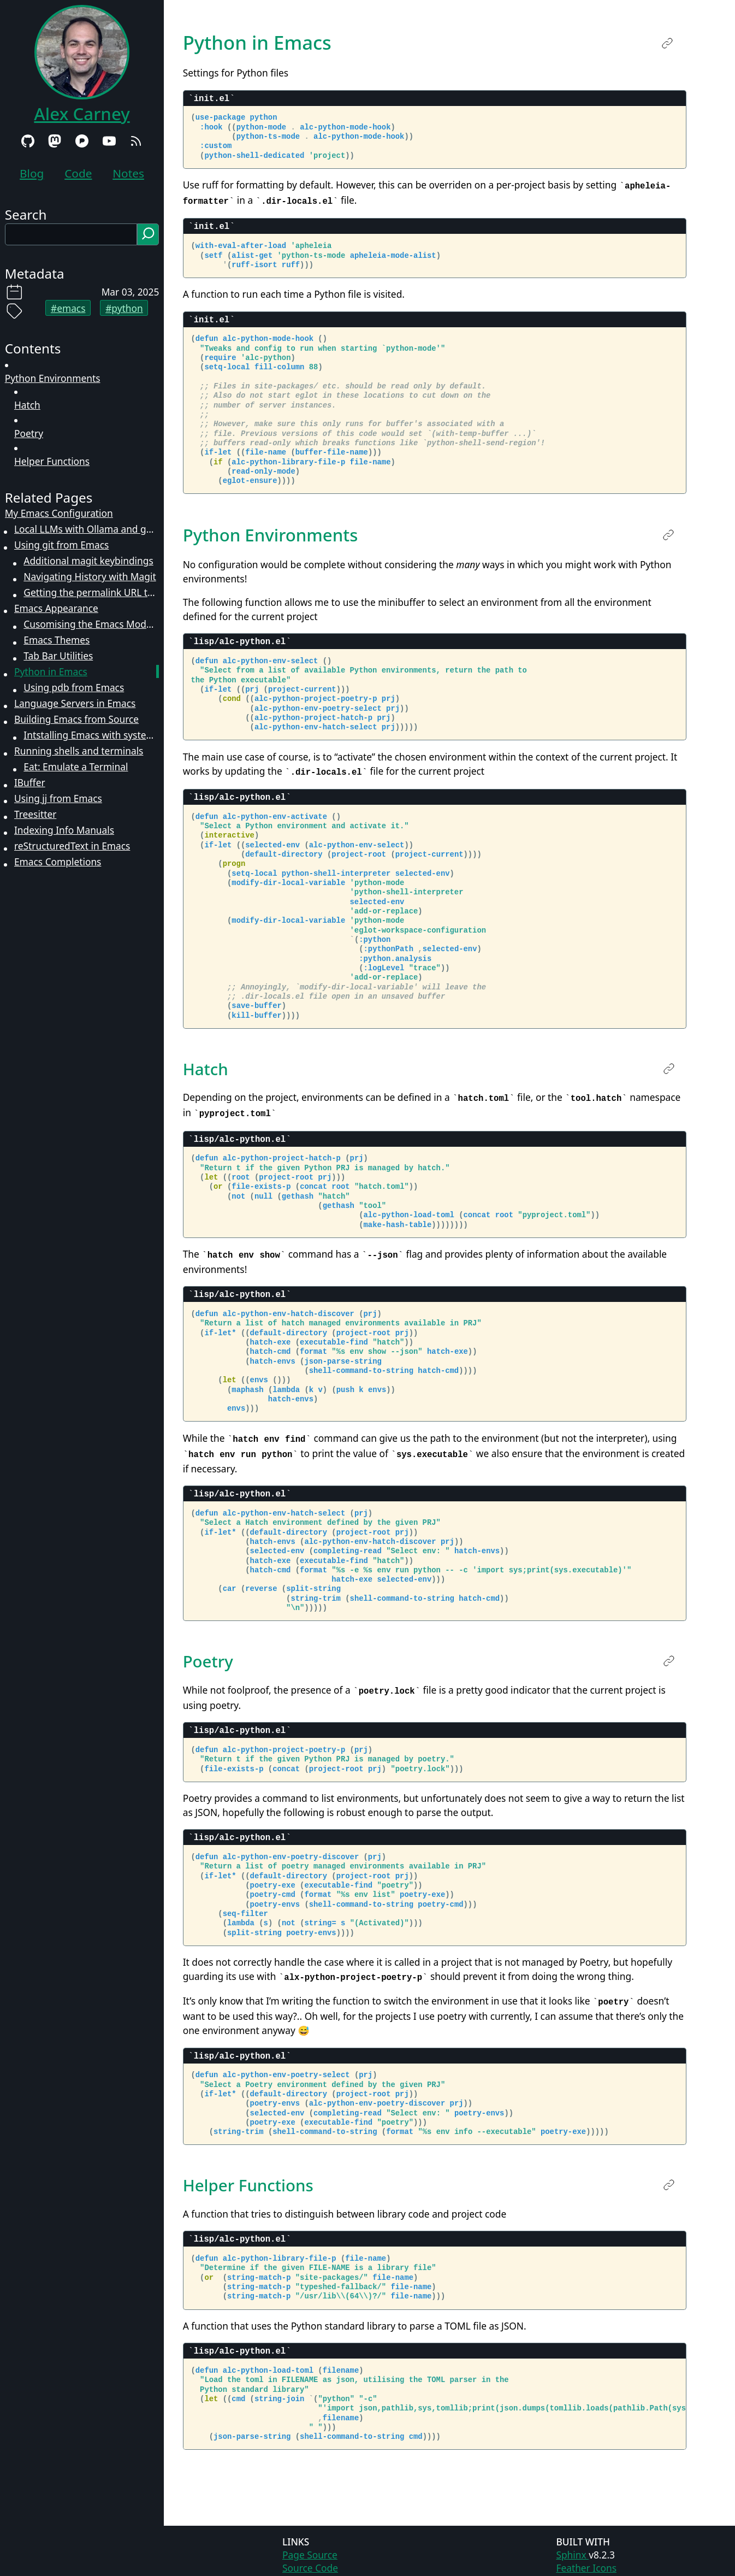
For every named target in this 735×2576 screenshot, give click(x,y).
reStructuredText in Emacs (72, 845)
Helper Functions (52, 461)
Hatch (27, 404)
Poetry (28, 433)
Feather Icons (586, 2560)
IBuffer (29, 782)
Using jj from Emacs (58, 798)
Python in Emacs (50, 671)
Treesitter (35, 814)
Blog (32, 173)
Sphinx (572, 2547)
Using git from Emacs (61, 544)
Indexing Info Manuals (64, 829)
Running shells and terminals (78, 750)
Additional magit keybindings (88, 560)
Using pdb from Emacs (73, 687)
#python (124, 308)
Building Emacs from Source (76, 719)
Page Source (309, 2547)
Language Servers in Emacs (74, 703)
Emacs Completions (57, 861)
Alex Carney (81, 113)
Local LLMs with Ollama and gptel (86, 528)
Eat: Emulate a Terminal (75, 766)
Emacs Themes (56, 639)
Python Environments (52, 378)
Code (78, 173)
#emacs (68, 308)
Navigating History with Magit (89, 576)
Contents (33, 348)
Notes (128, 173)
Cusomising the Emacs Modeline (91, 623)
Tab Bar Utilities (58, 655)
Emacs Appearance (56, 608)
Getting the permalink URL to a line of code (91, 592)
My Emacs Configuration (59, 513)
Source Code (310, 2560)
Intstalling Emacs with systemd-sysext (91, 734)
